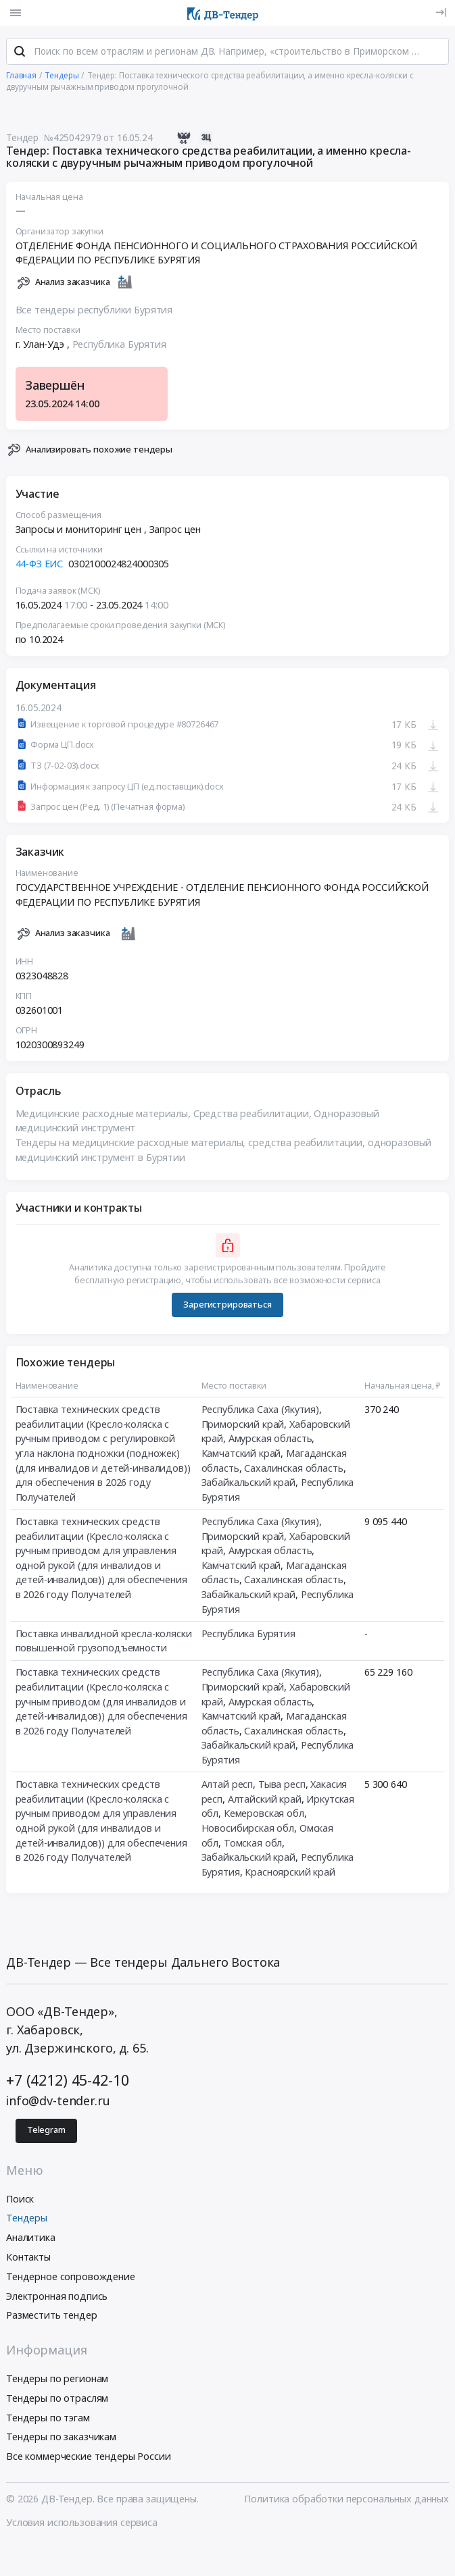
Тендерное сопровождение (70, 2277)
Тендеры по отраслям (57, 2399)
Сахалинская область (293, 1468)
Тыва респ (282, 1785)
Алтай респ (227, 1785)
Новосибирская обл (248, 1829)
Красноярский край (290, 1873)
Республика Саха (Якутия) (260, 1410)
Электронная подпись (56, 2297)
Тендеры (26, 2219)
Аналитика (30, 2239)
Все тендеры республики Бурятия (94, 311)
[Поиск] (19, 53)
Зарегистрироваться (227, 1306)
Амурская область (270, 1439)
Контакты (28, 2258)
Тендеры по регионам (57, 2379)
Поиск (20, 2200)
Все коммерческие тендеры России (88, 2458)
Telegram (46, 2132)
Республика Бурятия (119, 345)
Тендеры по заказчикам (61, 2438)
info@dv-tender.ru (58, 2102)
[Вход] (441, 12)
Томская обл (253, 1843)
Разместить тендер (51, 2317)
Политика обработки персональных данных (346, 2500)
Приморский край (243, 1425)
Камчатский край (241, 1454)
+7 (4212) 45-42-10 (67, 2082)
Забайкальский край (248, 1483)
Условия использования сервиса (82, 2524)
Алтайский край (265, 1800)
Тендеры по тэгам (48, 2419)
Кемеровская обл (264, 1814)
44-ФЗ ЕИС (40, 565)
